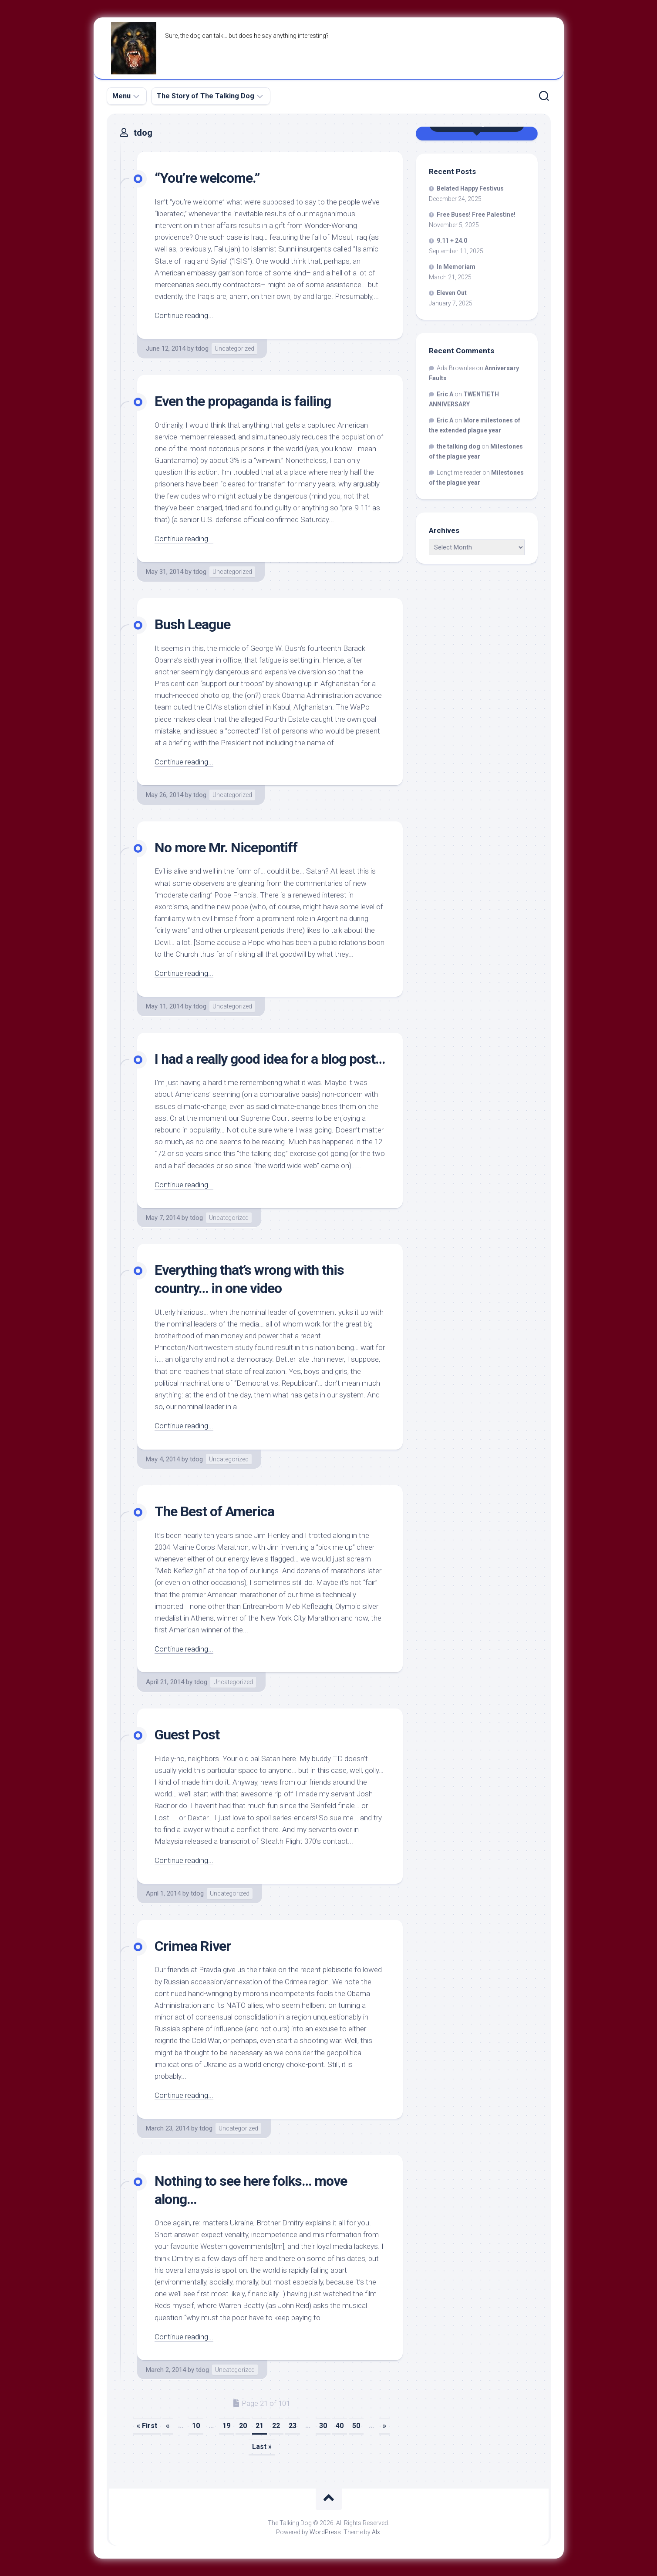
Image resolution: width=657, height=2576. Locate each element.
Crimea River (193, 1946)
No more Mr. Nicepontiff (226, 847)
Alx (376, 2532)
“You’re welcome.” (207, 178)
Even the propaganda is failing (243, 401)
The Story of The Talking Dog (205, 96)
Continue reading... (184, 315)
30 (323, 2426)
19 (226, 2426)
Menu (121, 96)
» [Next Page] (384, 2426)
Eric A (445, 394)
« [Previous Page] (167, 2426)
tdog (202, 348)
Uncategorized (234, 348)
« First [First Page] (147, 2426)
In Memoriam (456, 266)
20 (243, 2426)
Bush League (192, 624)
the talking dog (458, 446)
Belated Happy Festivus (470, 188)
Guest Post (187, 1734)
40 (340, 2426)
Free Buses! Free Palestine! (476, 214)
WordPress (325, 2532)
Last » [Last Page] (262, 2446)
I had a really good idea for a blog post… (270, 1059)
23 (292, 2426)
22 (276, 2426)
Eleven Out (452, 292)
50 (356, 2426)
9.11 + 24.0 (452, 240)
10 (196, 2426)
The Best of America (214, 1511)
